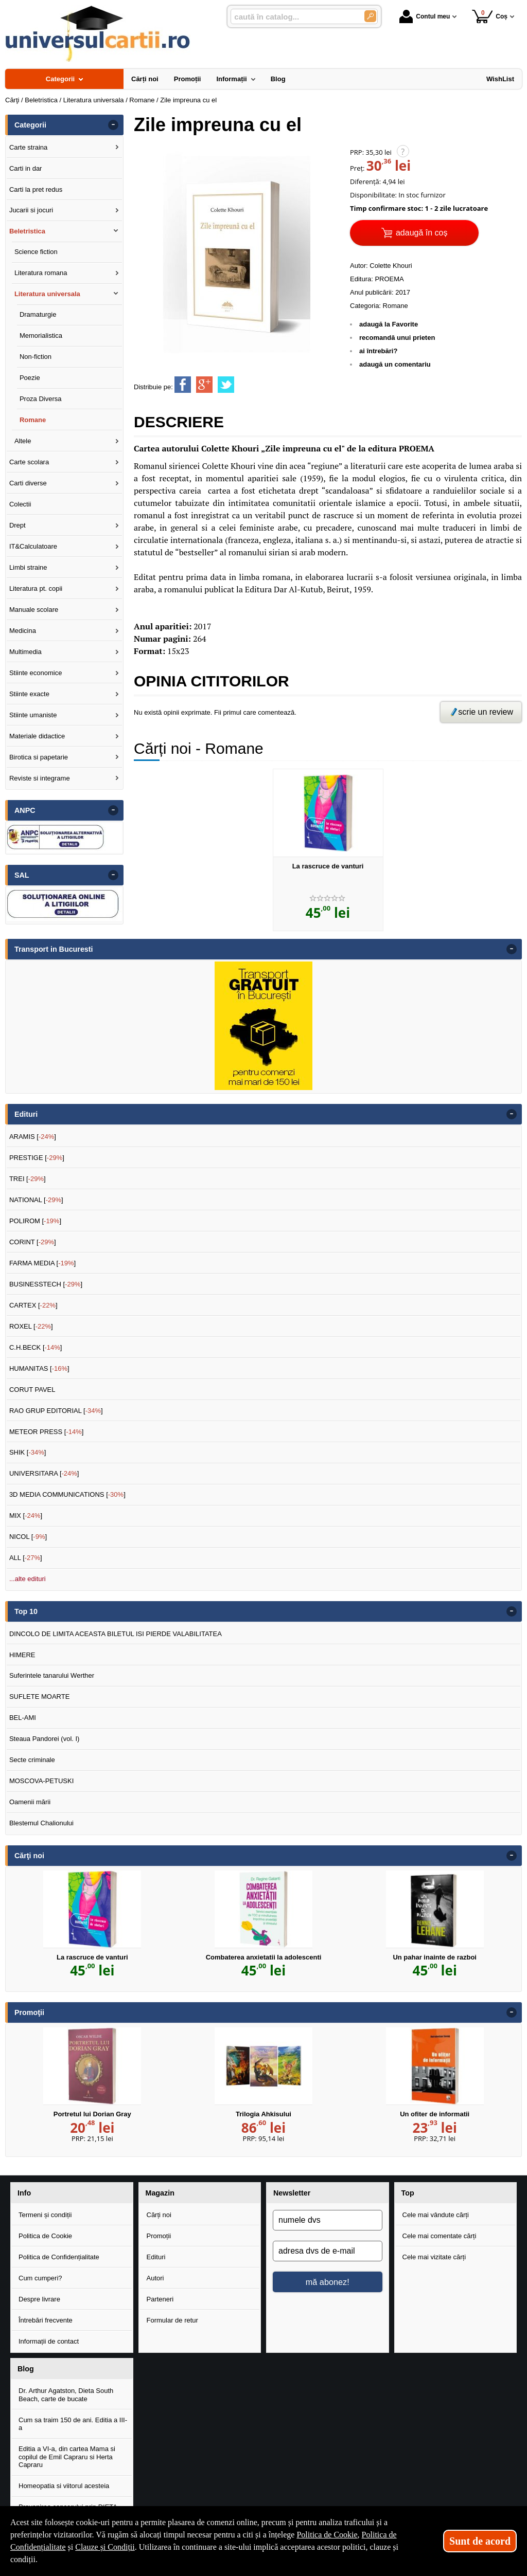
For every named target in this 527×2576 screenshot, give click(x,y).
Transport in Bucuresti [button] (53, 949)
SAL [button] (21, 875)
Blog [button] (25, 2369)
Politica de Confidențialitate (59, 2257)
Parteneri (160, 2299)
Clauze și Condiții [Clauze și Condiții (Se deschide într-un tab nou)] (105, 2547)
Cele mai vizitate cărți (434, 2257)
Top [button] (407, 2193)
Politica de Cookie (45, 2236)
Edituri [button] (26, 1114)
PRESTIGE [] (36, 1158)
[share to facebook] (182, 384)
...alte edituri (27, 1579)
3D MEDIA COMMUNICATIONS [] (67, 1494)
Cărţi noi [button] (29, 1856)
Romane (395, 306)
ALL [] (25, 1558)
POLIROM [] (35, 1221)
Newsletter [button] (291, 2193)
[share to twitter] (226, 384)
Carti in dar (25, 168)
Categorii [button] (30, 125)
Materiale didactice (37, 736)
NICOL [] (28, 1536)
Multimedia (25, 652)
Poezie (30, 378)
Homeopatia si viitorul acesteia (64, 2486)
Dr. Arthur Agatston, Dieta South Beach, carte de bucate (66, 2395)
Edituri (156, 2257)
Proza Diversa (41, 399)
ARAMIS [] (32, 1136)
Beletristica (27, 231)
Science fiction (36, 252)
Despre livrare (39, 2299)
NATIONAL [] (36, 1200)
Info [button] (24, 2193)
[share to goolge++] (204, 384)
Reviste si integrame (39, 778)
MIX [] (25, 1515)
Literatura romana (40, 273)
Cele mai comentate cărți (439, 2236)
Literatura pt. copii (35, 588)
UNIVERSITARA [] (44, 1473)
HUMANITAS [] (39, 1368)
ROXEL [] (31, 1326)
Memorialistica (41, 335)
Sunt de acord (480, 2541)
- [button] (113, 125)
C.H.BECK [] (35, 1347)
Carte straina (28, 147)
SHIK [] (27, 1452)
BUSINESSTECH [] (45, 1284)
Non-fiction (35, 356)
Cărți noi (159, 2215)
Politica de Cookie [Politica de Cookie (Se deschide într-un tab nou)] (326, 2534)
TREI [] (27, 1179)
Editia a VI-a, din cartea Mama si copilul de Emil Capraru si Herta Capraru (67, 2457)
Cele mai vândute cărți (435, 2215)
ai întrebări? (378, 351)
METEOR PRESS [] (46, 1432)
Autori (155, 2278)
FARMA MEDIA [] (42, 1263)
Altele (22, 441)
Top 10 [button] (26, 1611)
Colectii (20, 504)
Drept (17, 525)
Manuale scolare (33, 609)
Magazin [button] (160, 2193)
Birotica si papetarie (38, 757)
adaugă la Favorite (388, 324)
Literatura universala (47, 294)
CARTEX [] (33, 1305)
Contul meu (424, 16)
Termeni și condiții (45, 2215)
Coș (489, 16)
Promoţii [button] (29, 2012)
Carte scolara (29, 462)
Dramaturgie (38, 314)
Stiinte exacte (29, 694)
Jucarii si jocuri (31, 210)
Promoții (159, 2236)
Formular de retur (172, 2320)
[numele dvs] (327, 2220)
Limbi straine (28, 567)
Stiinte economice (35, 673)
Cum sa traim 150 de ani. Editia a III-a (73, 2424)
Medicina (22, 630)
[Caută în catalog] (370, 16)
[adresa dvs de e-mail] (327, 2251)
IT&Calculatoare (33, 546)
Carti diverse (28, 483)
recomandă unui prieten (397, 337)
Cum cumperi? (40, 2278)
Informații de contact (49, 2341)
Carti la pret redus (35, 189)
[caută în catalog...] (293, 16)
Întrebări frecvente (46, 2320)
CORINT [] (32, 1242)
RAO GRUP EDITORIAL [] (56, 1410)
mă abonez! (327, 2282)
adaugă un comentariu (395, 364)
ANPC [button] (25, 810)
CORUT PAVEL (32, 1389)
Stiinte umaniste (33, 715)
